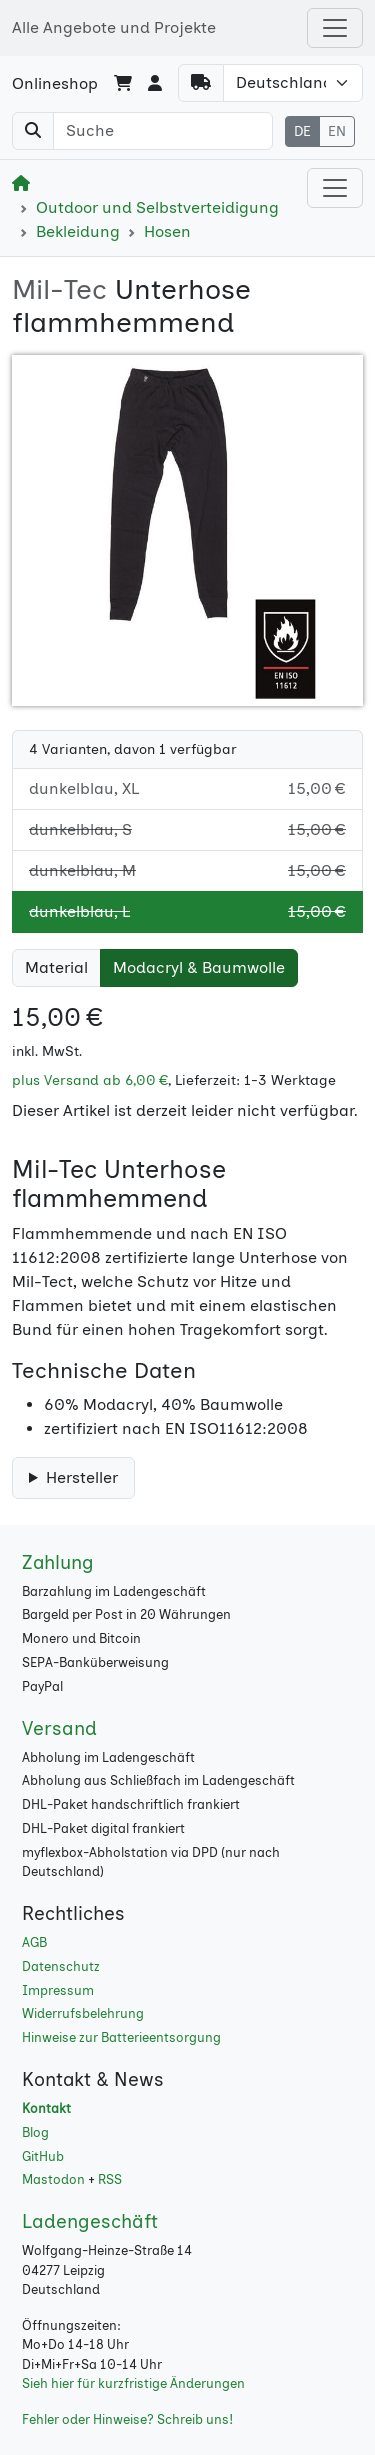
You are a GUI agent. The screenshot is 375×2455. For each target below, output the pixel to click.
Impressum (58, 1990)
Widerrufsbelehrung (83, 2013)
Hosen (167, 231)
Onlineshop (55, 83)
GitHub (43, 2156)
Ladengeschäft (90, 2221)
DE (302, 131)
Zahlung (58, 1562)
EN (337, 131)
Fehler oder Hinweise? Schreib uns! (127, 2419)
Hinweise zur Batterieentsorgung (121, 2037)
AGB (34, 1942)
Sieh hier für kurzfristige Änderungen (133, 2383)
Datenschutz (61, 1966)
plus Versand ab (90, 1080)
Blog (35, 2132)
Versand (59, 1728)
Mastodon (53, 2179)
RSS (110, 2179)
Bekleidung (78, 231)
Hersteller (82, 1477)
